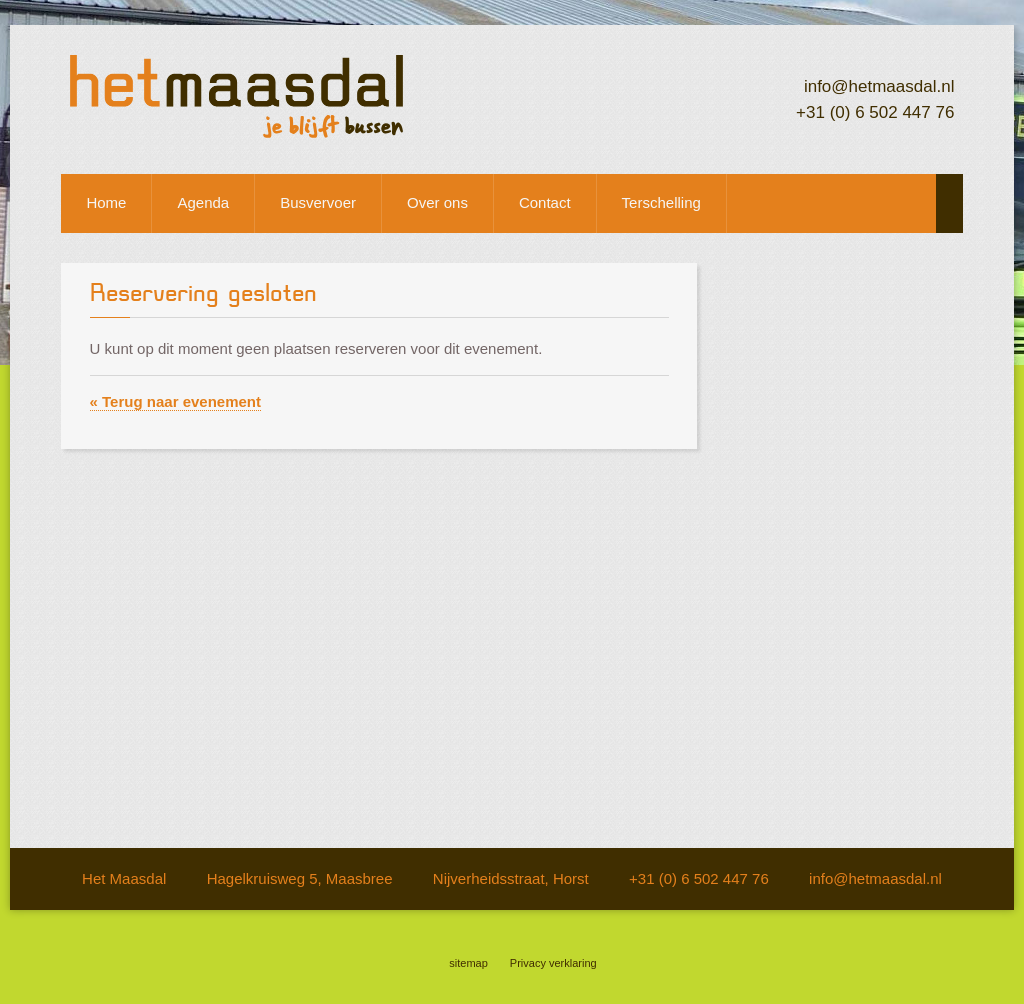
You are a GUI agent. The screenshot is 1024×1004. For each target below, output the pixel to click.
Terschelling (661, 202)
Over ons (437, 202)
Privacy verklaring (553, 963)
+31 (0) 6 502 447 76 (875, 112)
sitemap (468, 963)
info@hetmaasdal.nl (879, 86)
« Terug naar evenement (175, 401)
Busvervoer (318, 202)
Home (106, 202)
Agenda (203, 202)
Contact (545, 202)
